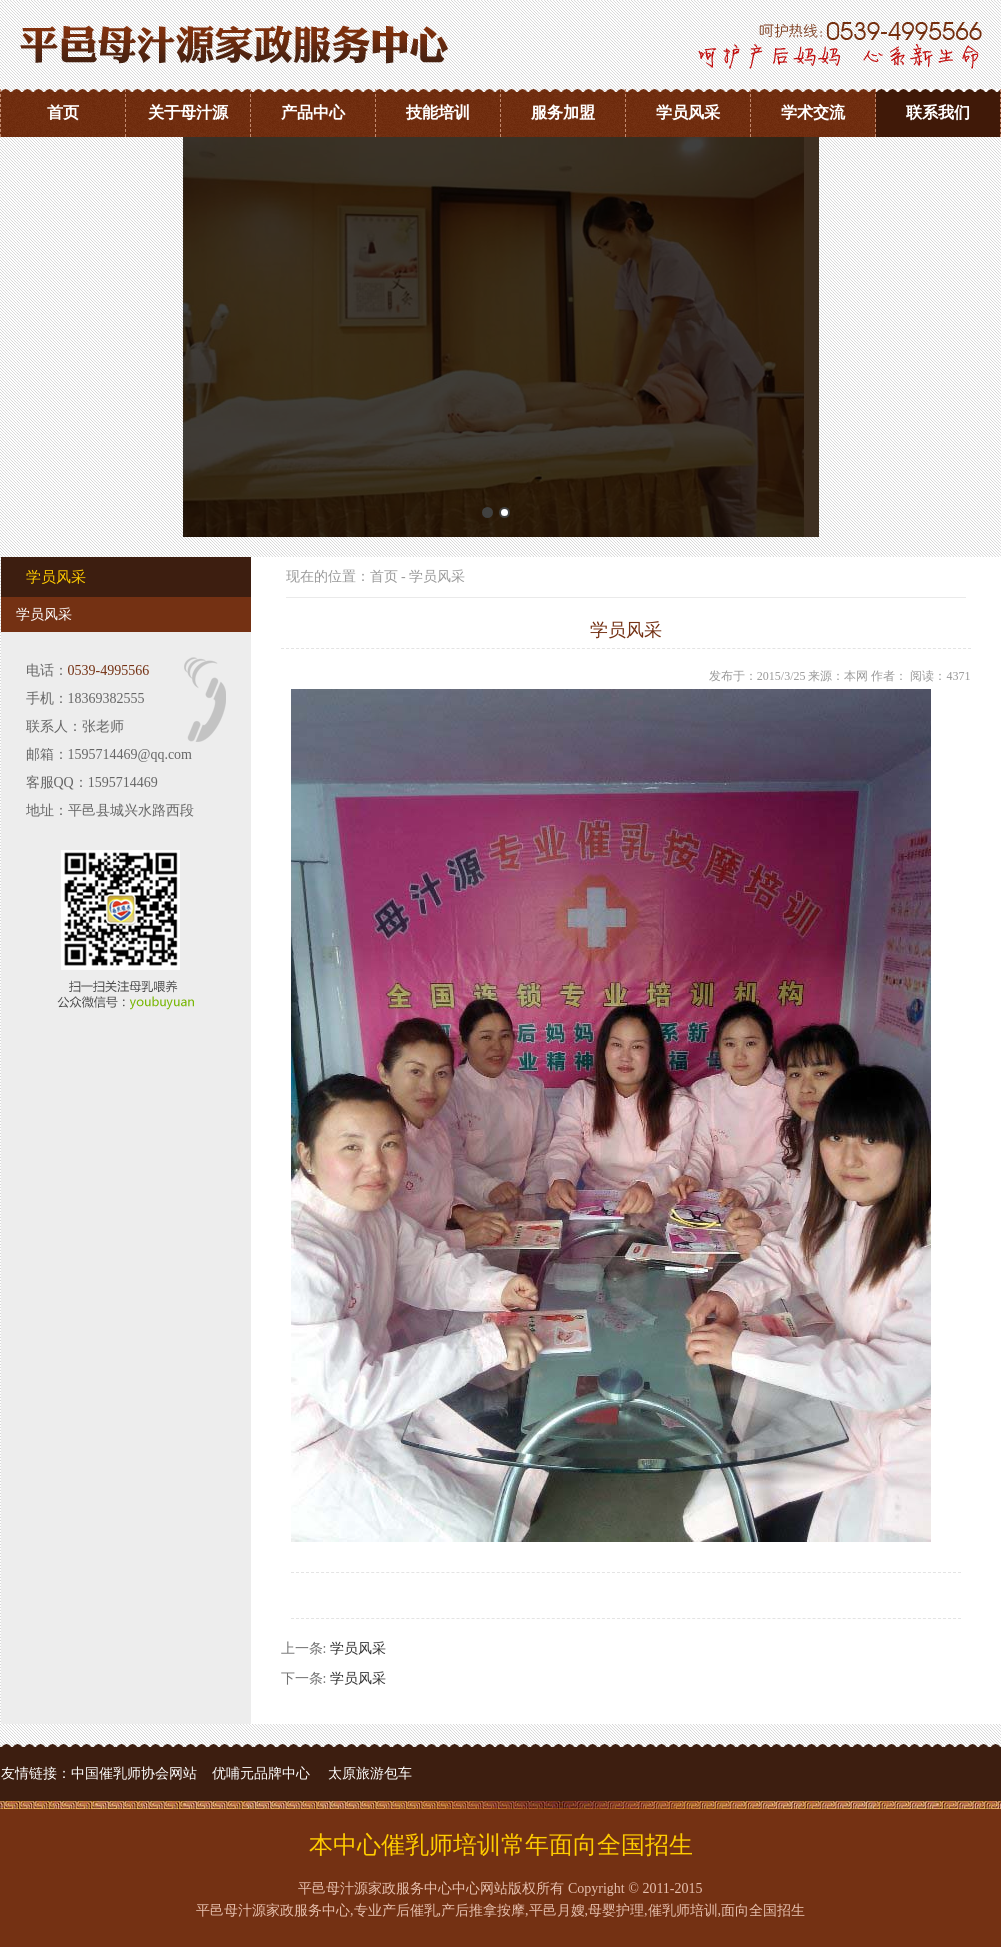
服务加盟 (563, 112)
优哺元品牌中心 (261, 1773)
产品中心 (313, 112)
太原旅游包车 (370, 1773)
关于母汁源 (188, 112)
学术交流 (813, 112)
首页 (63, 112)
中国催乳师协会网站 (134, 1773)
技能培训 (438, 112)
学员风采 (688, 112)
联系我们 (938, 112)
